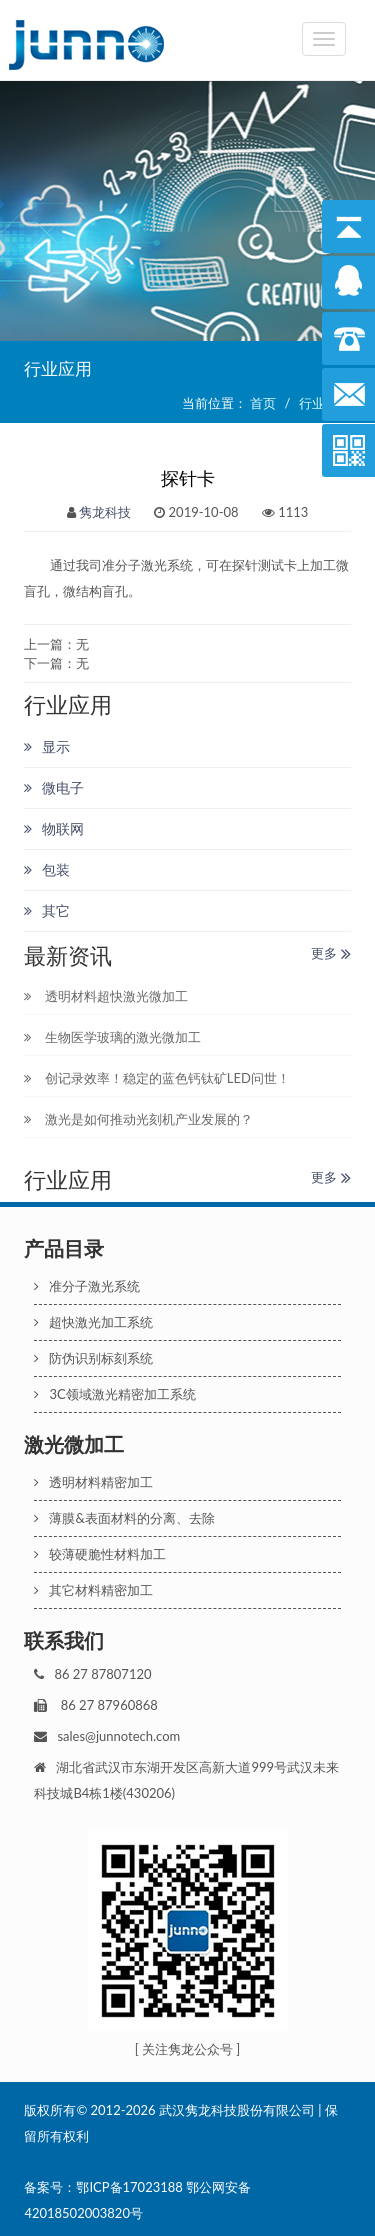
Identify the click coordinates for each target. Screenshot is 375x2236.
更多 (330, 953)
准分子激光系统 (87, 1286)
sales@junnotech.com (118, 1736)
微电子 (54, 787)
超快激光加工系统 (93, 1322)
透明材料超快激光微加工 (105, 996)
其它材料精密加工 (93, 1590)
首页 (263, 403)
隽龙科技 (105, 512)
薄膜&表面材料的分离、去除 (124, 1518)
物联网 (54, 828)
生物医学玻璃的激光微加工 (112, 1037)
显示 (47, 746)
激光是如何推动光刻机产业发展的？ (138, 1119)
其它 (47, 910)
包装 (47, 869)
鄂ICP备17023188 (129, 2187)
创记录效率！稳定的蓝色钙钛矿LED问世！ (156, 1078)
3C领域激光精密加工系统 (114, 1394)
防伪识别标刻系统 (93, 1358)
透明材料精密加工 (93, 1482)
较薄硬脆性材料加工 (100, 1554)
